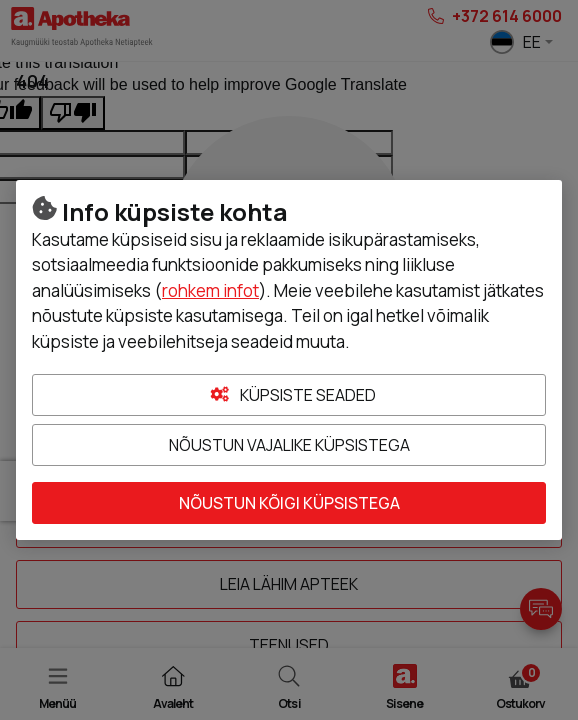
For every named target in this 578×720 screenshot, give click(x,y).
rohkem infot (210, 290)
